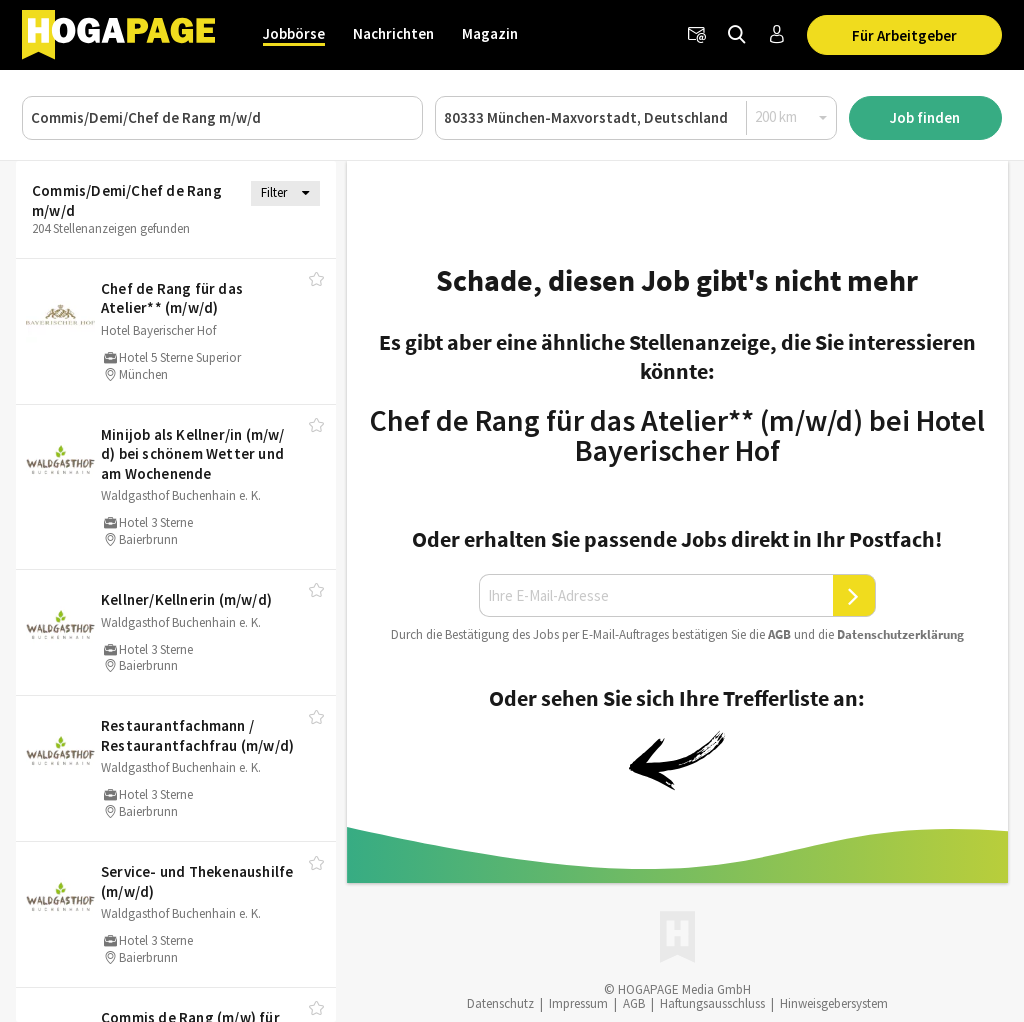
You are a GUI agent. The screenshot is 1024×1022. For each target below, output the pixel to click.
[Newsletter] (697, 35)
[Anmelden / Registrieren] (777, 35)
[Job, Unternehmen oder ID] (222, 118)
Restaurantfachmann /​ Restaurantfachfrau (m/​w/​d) (197, 735)
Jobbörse (294, 33)
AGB (779, 634)
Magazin (490, 33)
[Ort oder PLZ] (635, 118)
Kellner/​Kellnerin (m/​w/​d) (186, 599)
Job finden (925, 117)
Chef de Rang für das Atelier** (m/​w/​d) (172, 298)
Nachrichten (393, 33)
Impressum (578, 1003)
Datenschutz (500, 1003)
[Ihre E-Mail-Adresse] (656, 596)
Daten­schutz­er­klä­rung (900, 634)
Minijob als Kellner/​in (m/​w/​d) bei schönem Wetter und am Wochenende (193, 454)
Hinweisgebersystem (834, 1003)
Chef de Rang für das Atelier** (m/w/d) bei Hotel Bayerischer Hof (677, 435)
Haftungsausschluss (712, 1003)
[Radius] (792, 117)
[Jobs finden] (737, 35)
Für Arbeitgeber (904, 35)
